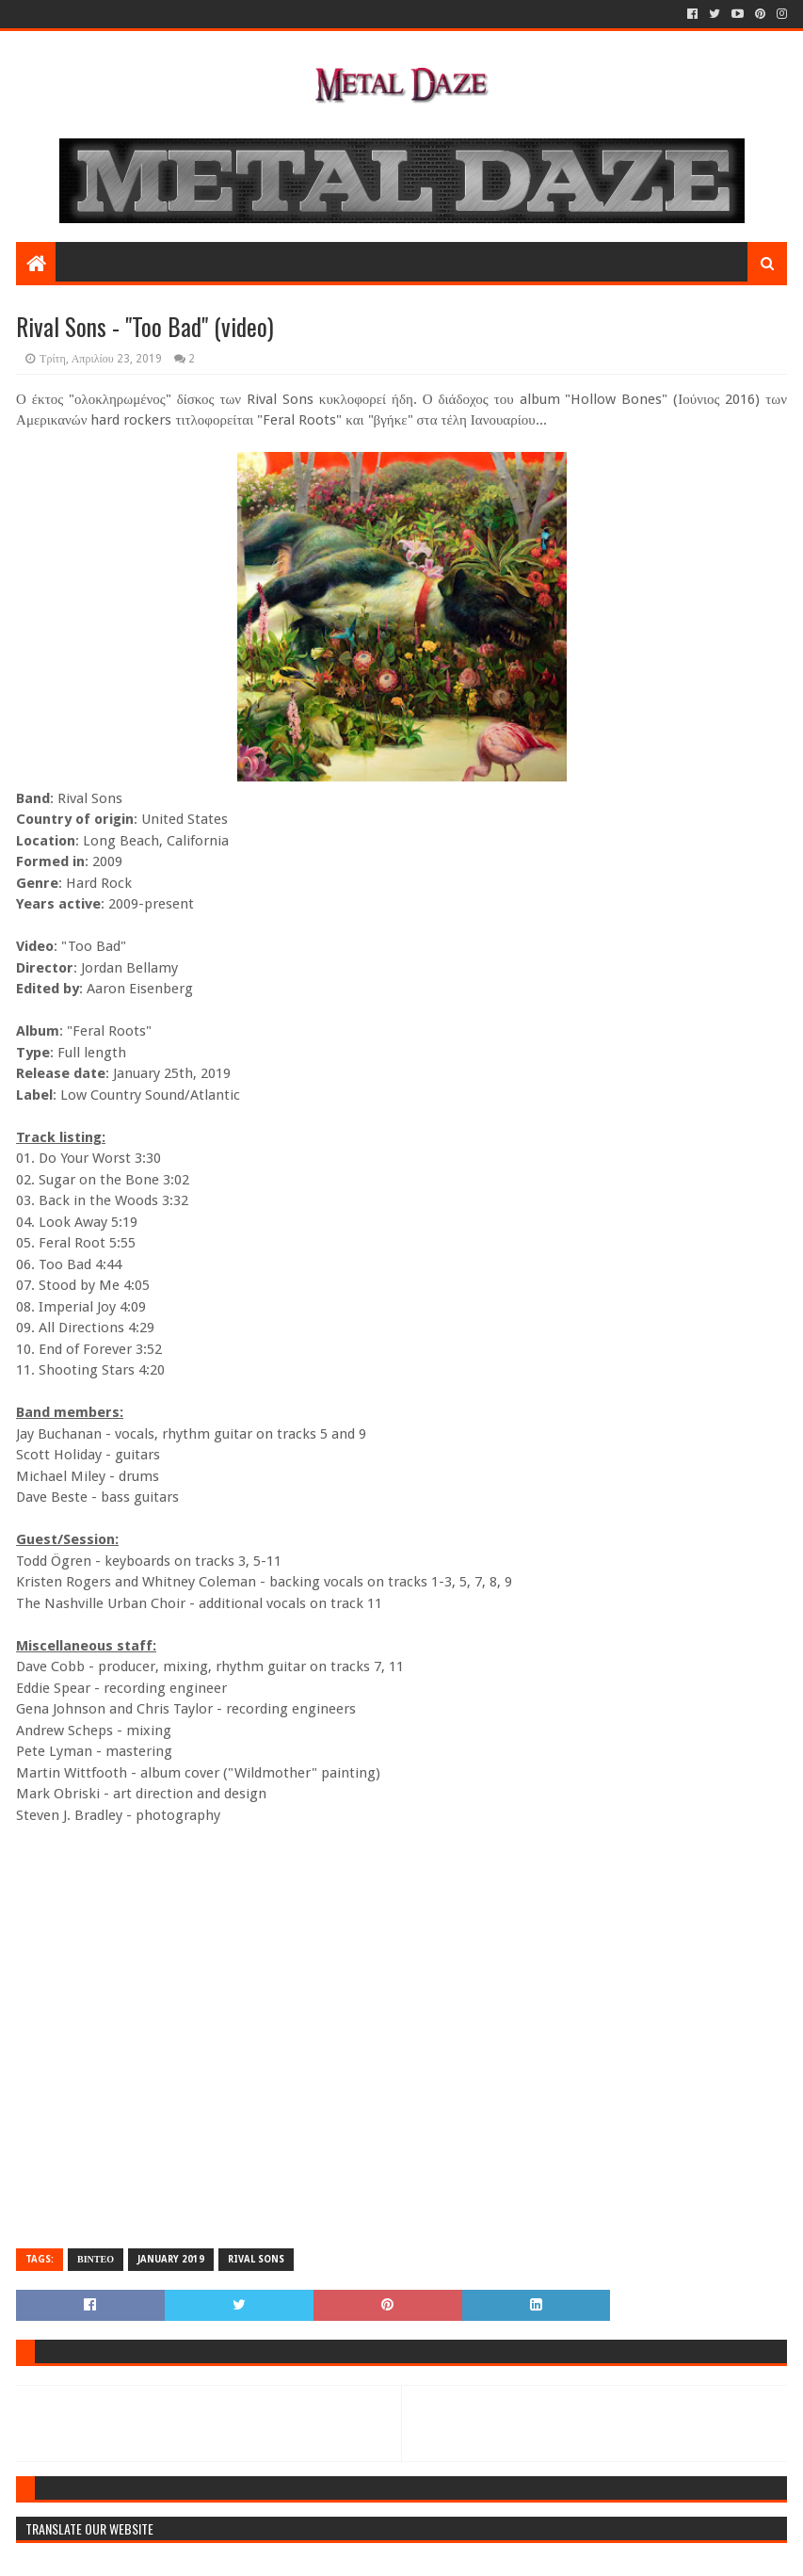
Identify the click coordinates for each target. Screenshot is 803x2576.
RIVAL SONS (256, 2259)
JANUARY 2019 (170, 2259)
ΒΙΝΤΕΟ (95, 2259)
